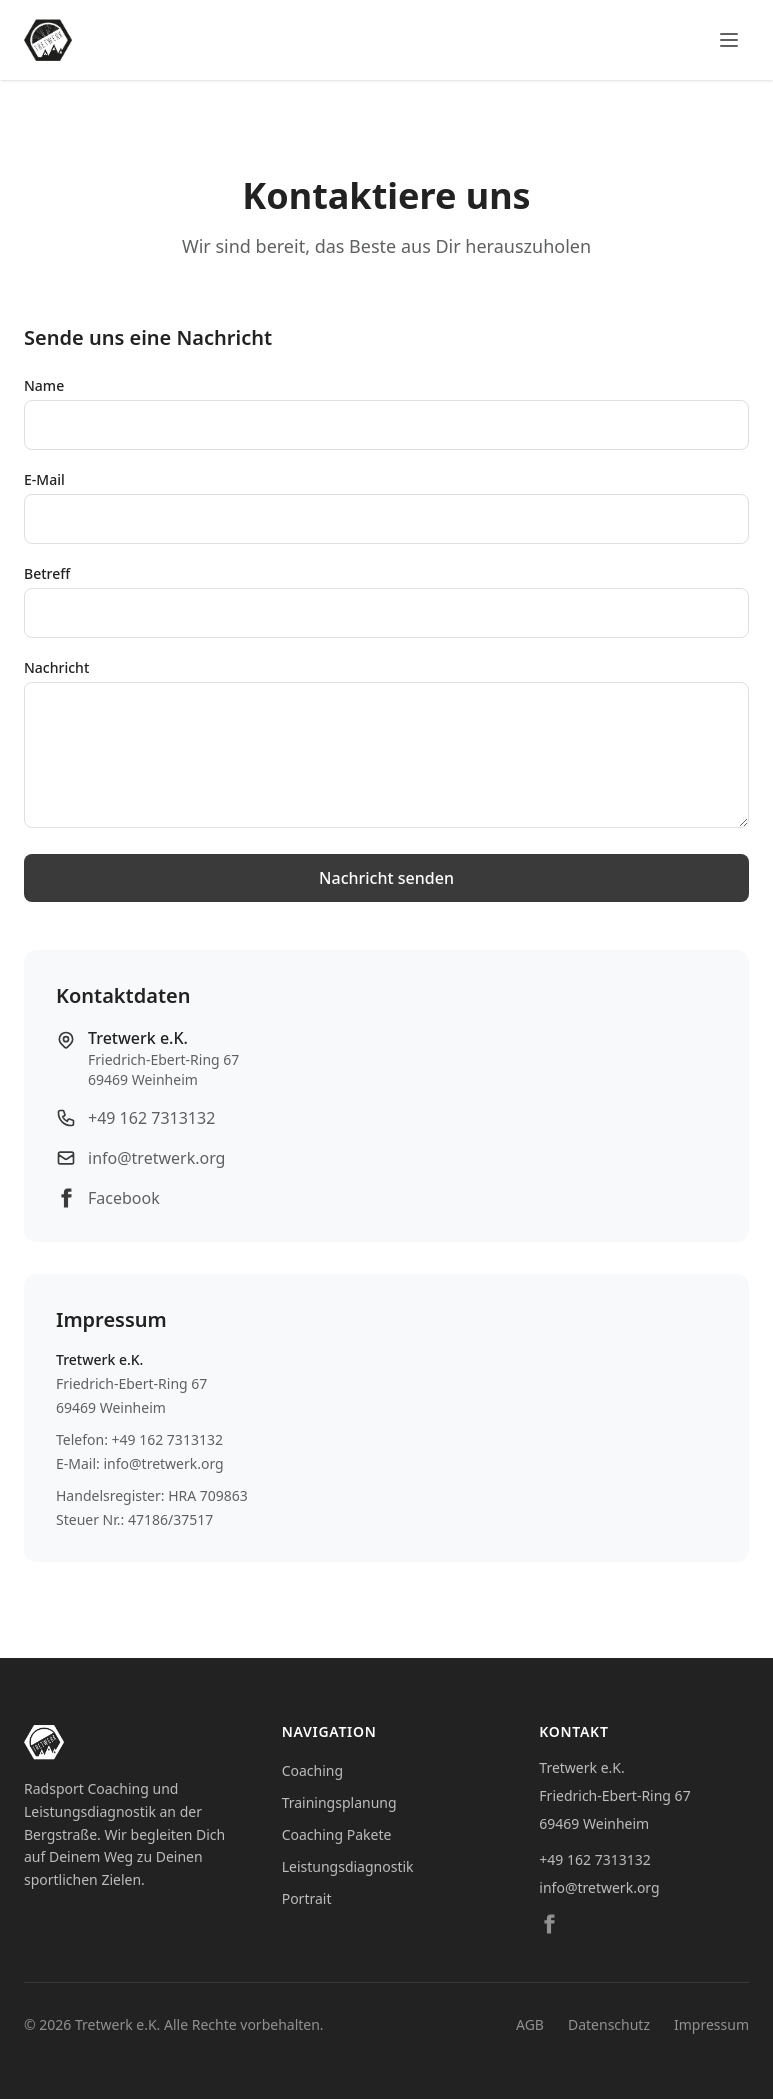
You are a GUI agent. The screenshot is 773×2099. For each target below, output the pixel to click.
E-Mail (44, 479)
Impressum (711, 2024)
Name (44, 385)
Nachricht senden (386, 878)
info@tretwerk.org (156, 1158)
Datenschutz (609, 2024)
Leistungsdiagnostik (348, 1866)
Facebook (124, 1198)
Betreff (47, 573)
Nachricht (56, 667)
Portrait (307, 1898)
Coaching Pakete (337, 1834)
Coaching (312, 1770)
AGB (530, 2024)
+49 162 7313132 (151, 1118)
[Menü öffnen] (729, 40)
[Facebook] (549, 1924)
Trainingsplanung (339, 1802)
